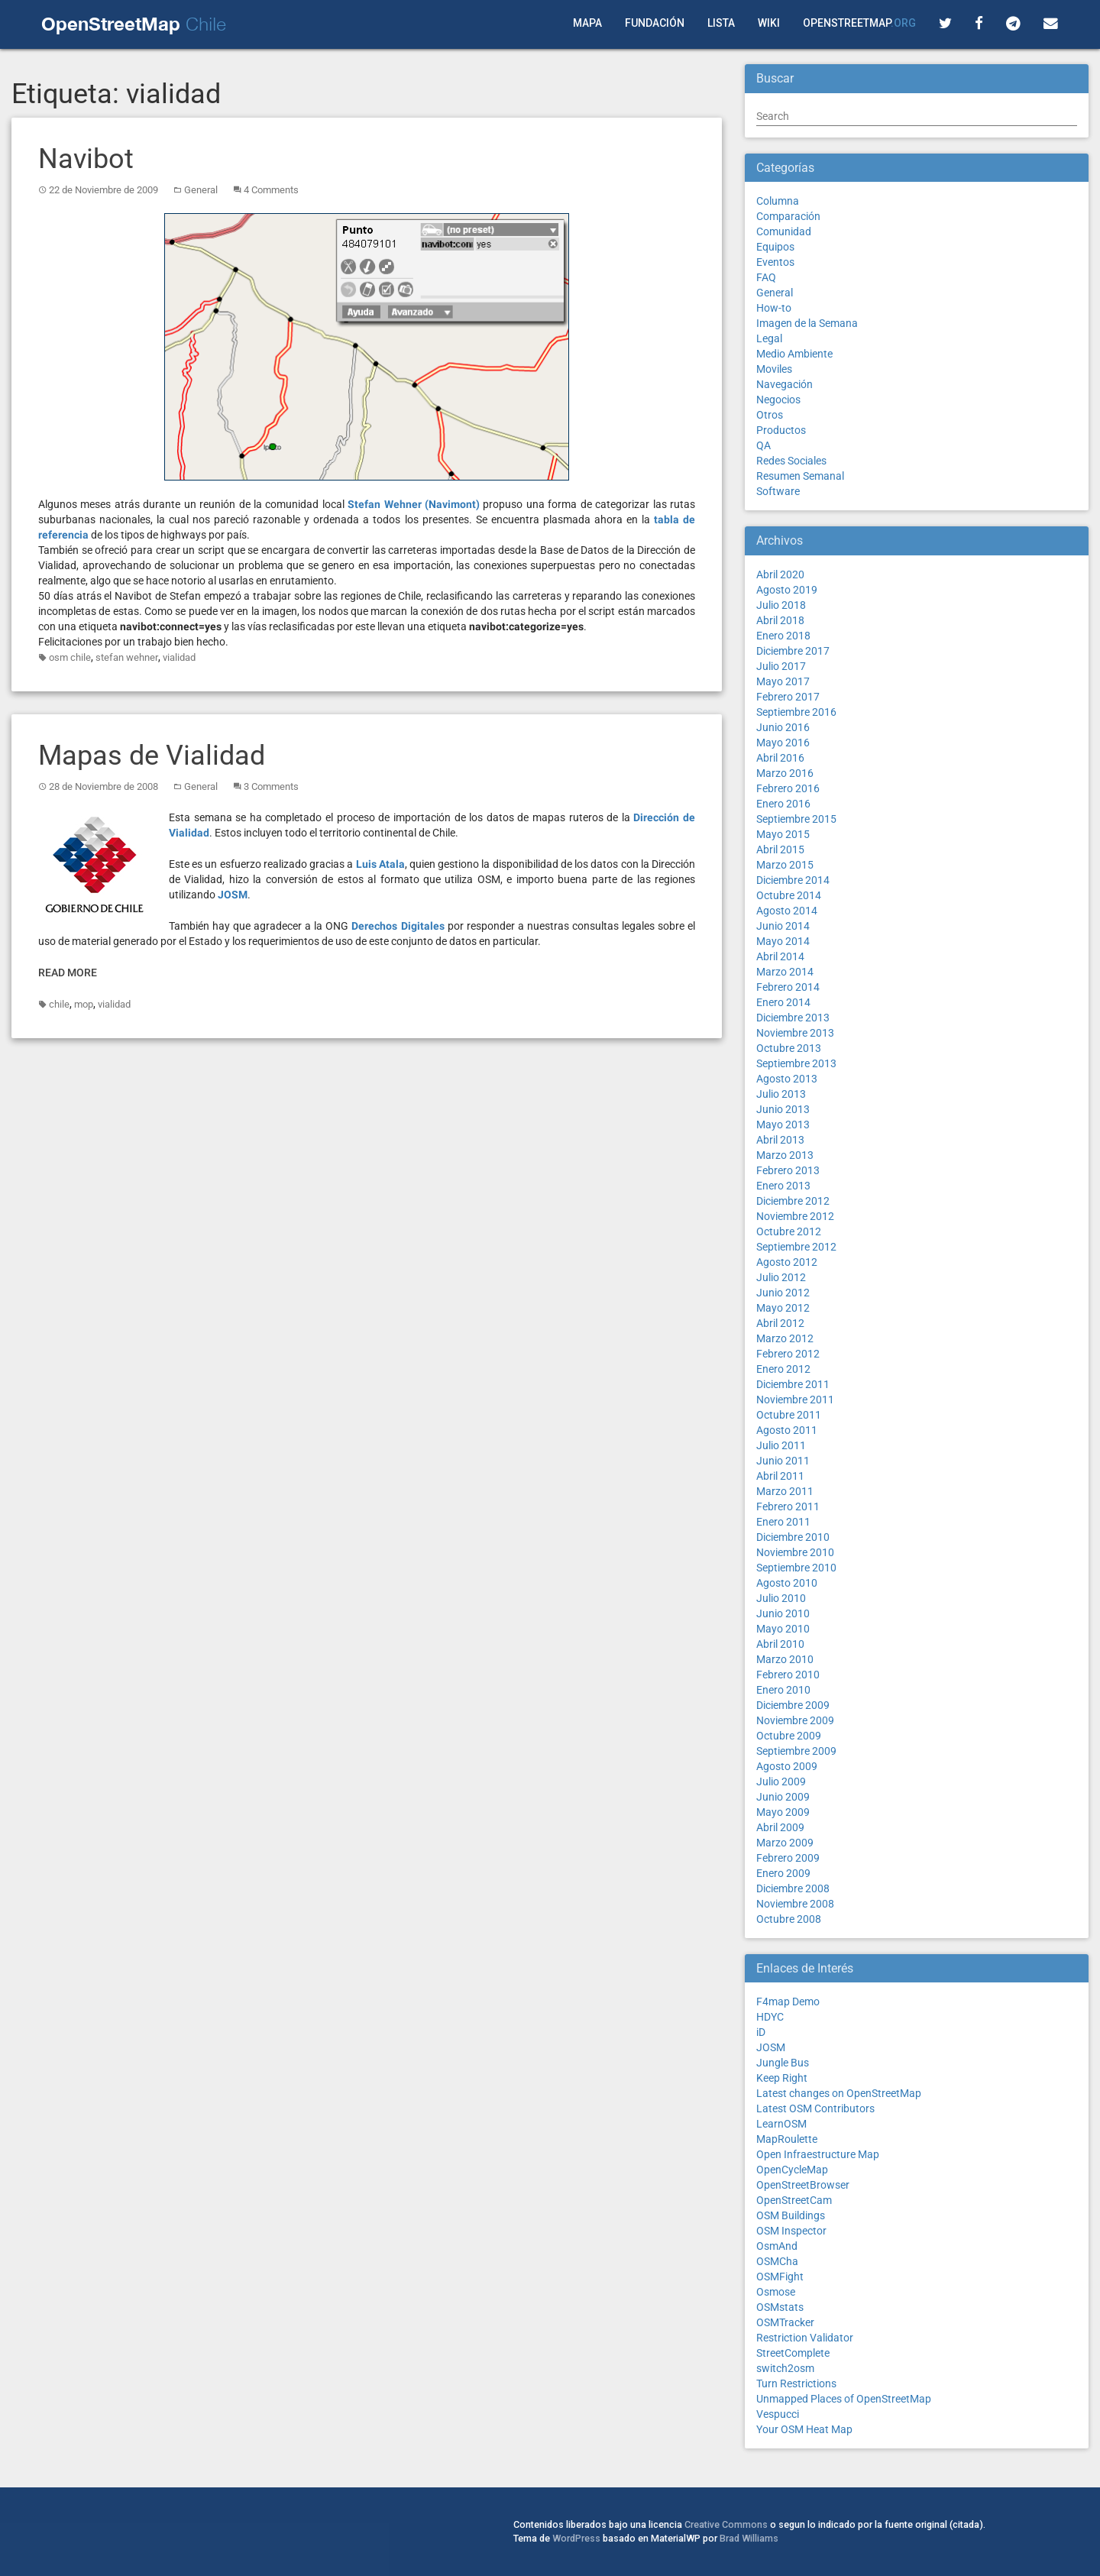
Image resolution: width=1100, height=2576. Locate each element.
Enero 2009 (783, 1873)
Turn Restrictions (796, 2383)
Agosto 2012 (786, 1262)
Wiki (769, 23)
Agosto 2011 (786, 1430)
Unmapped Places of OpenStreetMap (843, 2399)
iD (760, 2032)
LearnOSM (781, 2124)
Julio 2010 (781, 1598)
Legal (769, 338)
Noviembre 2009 (795, 1720)
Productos (781, 430)
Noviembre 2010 (795, 1552)
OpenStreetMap (859, 23)
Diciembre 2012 (793, 1201)
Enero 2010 (783, 1690)
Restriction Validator (804, 2338)
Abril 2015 (780, 849)
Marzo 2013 (785, 1155)
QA (763, 445)
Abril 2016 (780, 758)
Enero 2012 (783, 1369)
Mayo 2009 (783, 1812)
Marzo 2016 (785, 773)
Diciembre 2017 (793, 651)
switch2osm (785, 2368)
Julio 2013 (781, 1094)
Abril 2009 (780, 1827)
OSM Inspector (791, 2231)
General (201, 190)
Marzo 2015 (785, 865)
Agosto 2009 (786, 1766)
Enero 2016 (783, 804)
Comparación (788, 216)
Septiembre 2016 (796, 712)
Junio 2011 (783, 1461)
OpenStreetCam (794, 2200)
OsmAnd (777, 2246)
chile (59, 1004)
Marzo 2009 (785, 1843)
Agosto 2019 (786, 590)
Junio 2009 (783, 1797)
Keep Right (781, 2078)
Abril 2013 (780, 1140)
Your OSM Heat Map (804, 2429)
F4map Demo (788, 2001)
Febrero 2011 (788, 1506)
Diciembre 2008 (793, 1888)
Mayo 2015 (783, 834)
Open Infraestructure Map (817, 2154)
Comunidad (783, 231)
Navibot (86, 159)
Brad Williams (749, 2538)
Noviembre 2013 (795, 1033)
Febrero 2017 (788, 697)
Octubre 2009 (788, 1736)
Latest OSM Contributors (815, 2108)
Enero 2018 (783, 635)
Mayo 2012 (783, 1308)
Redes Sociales (791, 461)
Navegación (784, 384)
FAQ (766, 277)
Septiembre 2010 (796, 1567)
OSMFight (780, 2276)
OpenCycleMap (792, 2169)
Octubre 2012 (788, 1231)
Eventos (775, 262)
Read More (67, 972)
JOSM (232, 894)
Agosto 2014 (786, 911)
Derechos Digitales (397, 926)
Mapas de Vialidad (151, 755)
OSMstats (780, 2307)
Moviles (774, 369)
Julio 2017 (781, 666)
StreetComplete (793, 2353)
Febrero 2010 (788, 1674)
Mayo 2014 (783, 941)
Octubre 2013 (788, 1048)
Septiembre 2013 (796, 1063)
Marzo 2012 (785, 1338)
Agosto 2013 (786, 1079)
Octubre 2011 (788, 1415)
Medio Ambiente (794, 354)
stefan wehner (126, 657)
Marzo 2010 (785, 1659)
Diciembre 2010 (793, 1537)
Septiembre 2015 (796, 819)
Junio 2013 (783, 1109)
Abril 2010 (780, 1644)
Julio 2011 (781, 1445)
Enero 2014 (783, 1002)
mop (83, 1004)
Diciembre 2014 (793, 880)
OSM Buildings (790, 2215)
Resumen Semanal (800, 476)
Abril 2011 (780, 1476)
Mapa (587, 23)
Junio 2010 (783, 1613)
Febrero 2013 (788, 1170)
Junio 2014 (783, 926)
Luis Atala (380, 864)
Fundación (654, 23)
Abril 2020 (780, 574)
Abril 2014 (780, 956)
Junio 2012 (783, 1292)
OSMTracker (785, 2322)
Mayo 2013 (783, 1124)
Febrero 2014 (788, 987)
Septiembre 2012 (796, 1247)
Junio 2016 (783, 727)
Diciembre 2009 (793, 1705)
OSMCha (777, 2261)
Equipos (775, 247)
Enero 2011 (783, 1522)
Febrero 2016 (788, 788)
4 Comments (271, 190)
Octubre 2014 (788, 895)
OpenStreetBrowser (802, 2185)
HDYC (770, 2017)
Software (778, 491)
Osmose (775, 2292)
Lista (721, 23)
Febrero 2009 (788, 1858)
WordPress (576, 2538)
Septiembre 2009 (796, 1751)
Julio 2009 (781, 1781)
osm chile (70, 657)
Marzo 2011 (785, 1491)
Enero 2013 (783, 1186)
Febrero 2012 (788, 1354)
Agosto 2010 (786, 1583)
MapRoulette (786, 2139)
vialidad (179, 657)
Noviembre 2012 (795, 1216)
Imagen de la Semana (807, 323)
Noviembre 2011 (795, 1399)
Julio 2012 (781, 1277)
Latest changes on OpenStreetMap (838, 2093)
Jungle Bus (782, 2063)
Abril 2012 (780, 1323)
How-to (773, 308)
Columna (777, 201)
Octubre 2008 (788, 1919)
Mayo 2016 (783, 742)
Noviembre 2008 (795, 1904)
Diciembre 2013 (793, 1017)
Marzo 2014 (785, 972)
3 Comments (271, 786)
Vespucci (777, 2414)
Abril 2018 (780, 620)
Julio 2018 (781, 605)
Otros (769, 415)
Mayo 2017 (783, 681)
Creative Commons (726, 2524)
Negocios (778, 399)
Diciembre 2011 (793, 1384)
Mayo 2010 (783, 1629)
